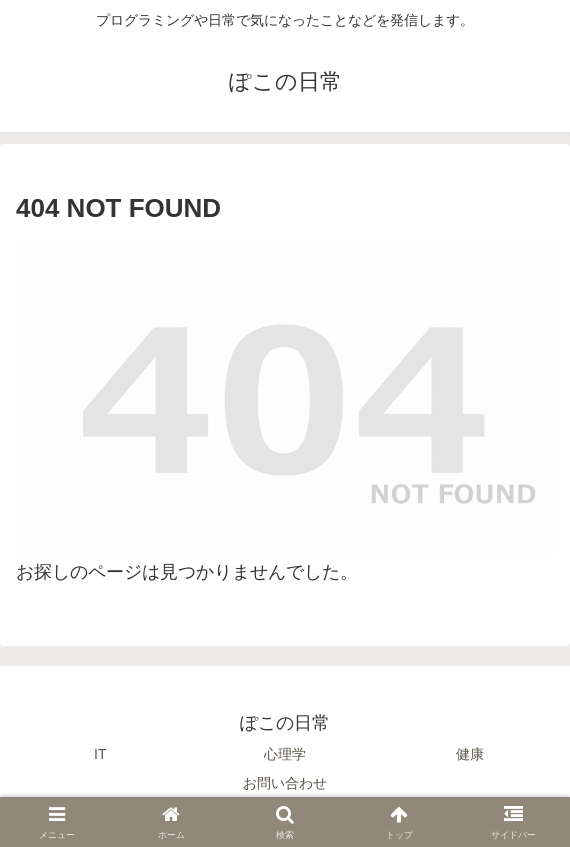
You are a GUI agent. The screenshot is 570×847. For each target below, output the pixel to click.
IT (100, 754)
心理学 (285, 754)
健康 (470, 754)
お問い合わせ (285, 783)
